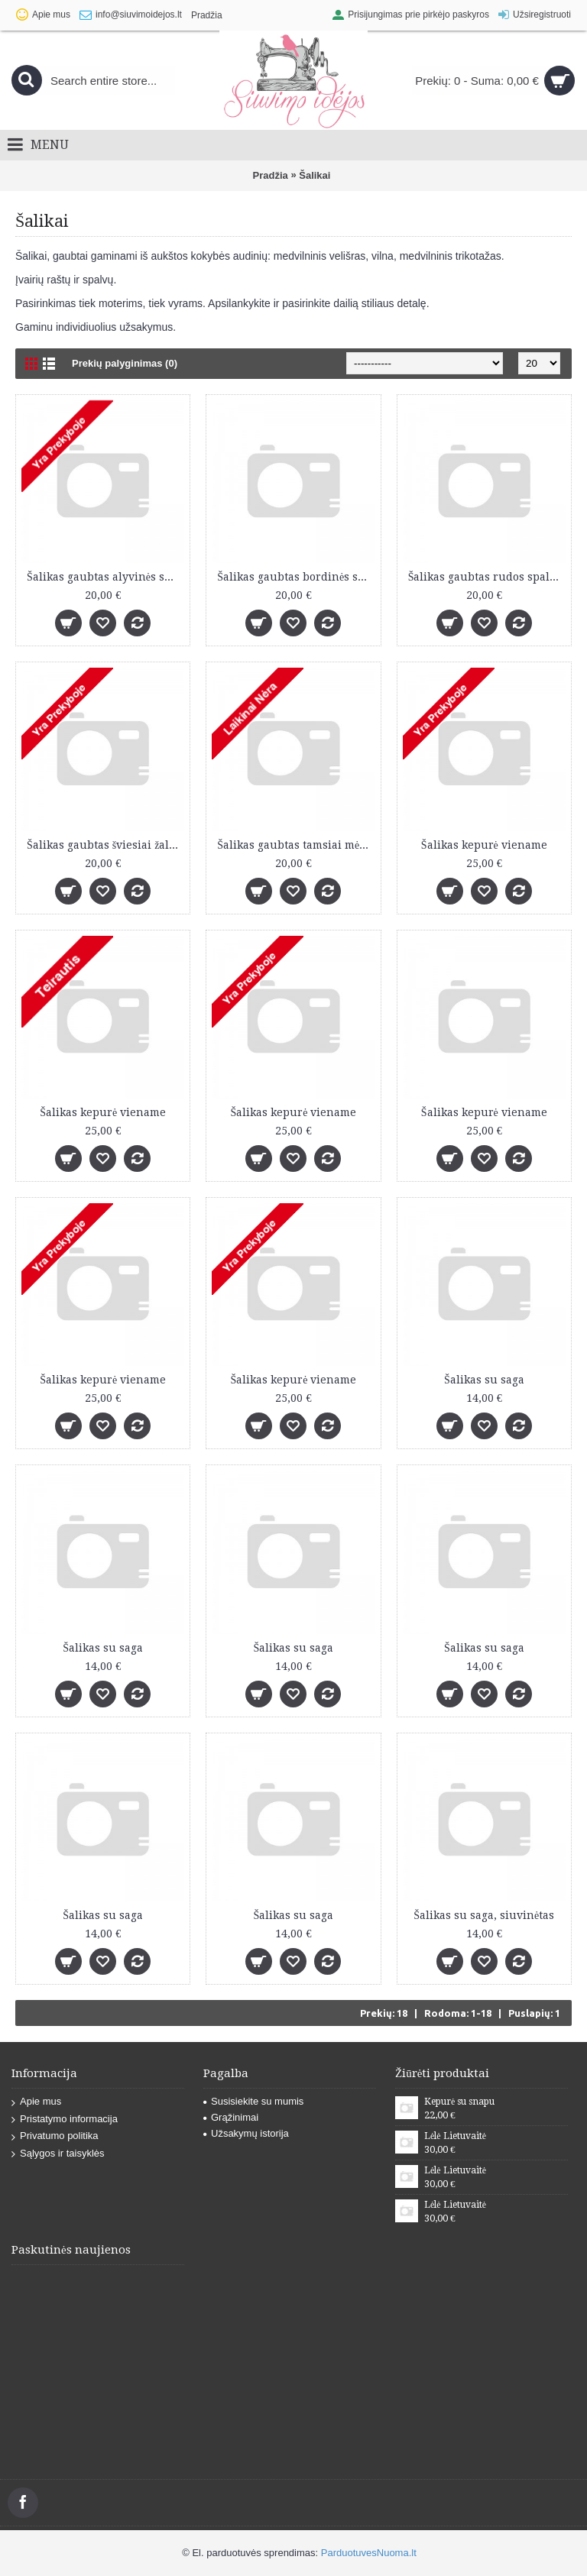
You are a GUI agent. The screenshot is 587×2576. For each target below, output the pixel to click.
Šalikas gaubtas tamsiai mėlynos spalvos (296, 845)
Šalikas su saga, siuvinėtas (483, 1915)
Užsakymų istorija (246, 2133)
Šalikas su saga (484, 1380)
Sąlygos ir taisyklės (58, 2153)
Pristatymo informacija (64, 2119)
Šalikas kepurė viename (484, 845)
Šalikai (314, 175)
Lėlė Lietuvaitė (455, 2136)
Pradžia (270, 175)
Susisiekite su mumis (253, 2101)
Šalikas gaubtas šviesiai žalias (105, 845)
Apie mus (36, 2101)
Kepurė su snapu (459, 2101)
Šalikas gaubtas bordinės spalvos (296, 577)
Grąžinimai (230, 2117)
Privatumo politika (55, 2136)
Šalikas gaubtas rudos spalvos (487, 577)
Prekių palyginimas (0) (124, 363)
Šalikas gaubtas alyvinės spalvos (105, 577)
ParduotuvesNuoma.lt (369, 2552)
